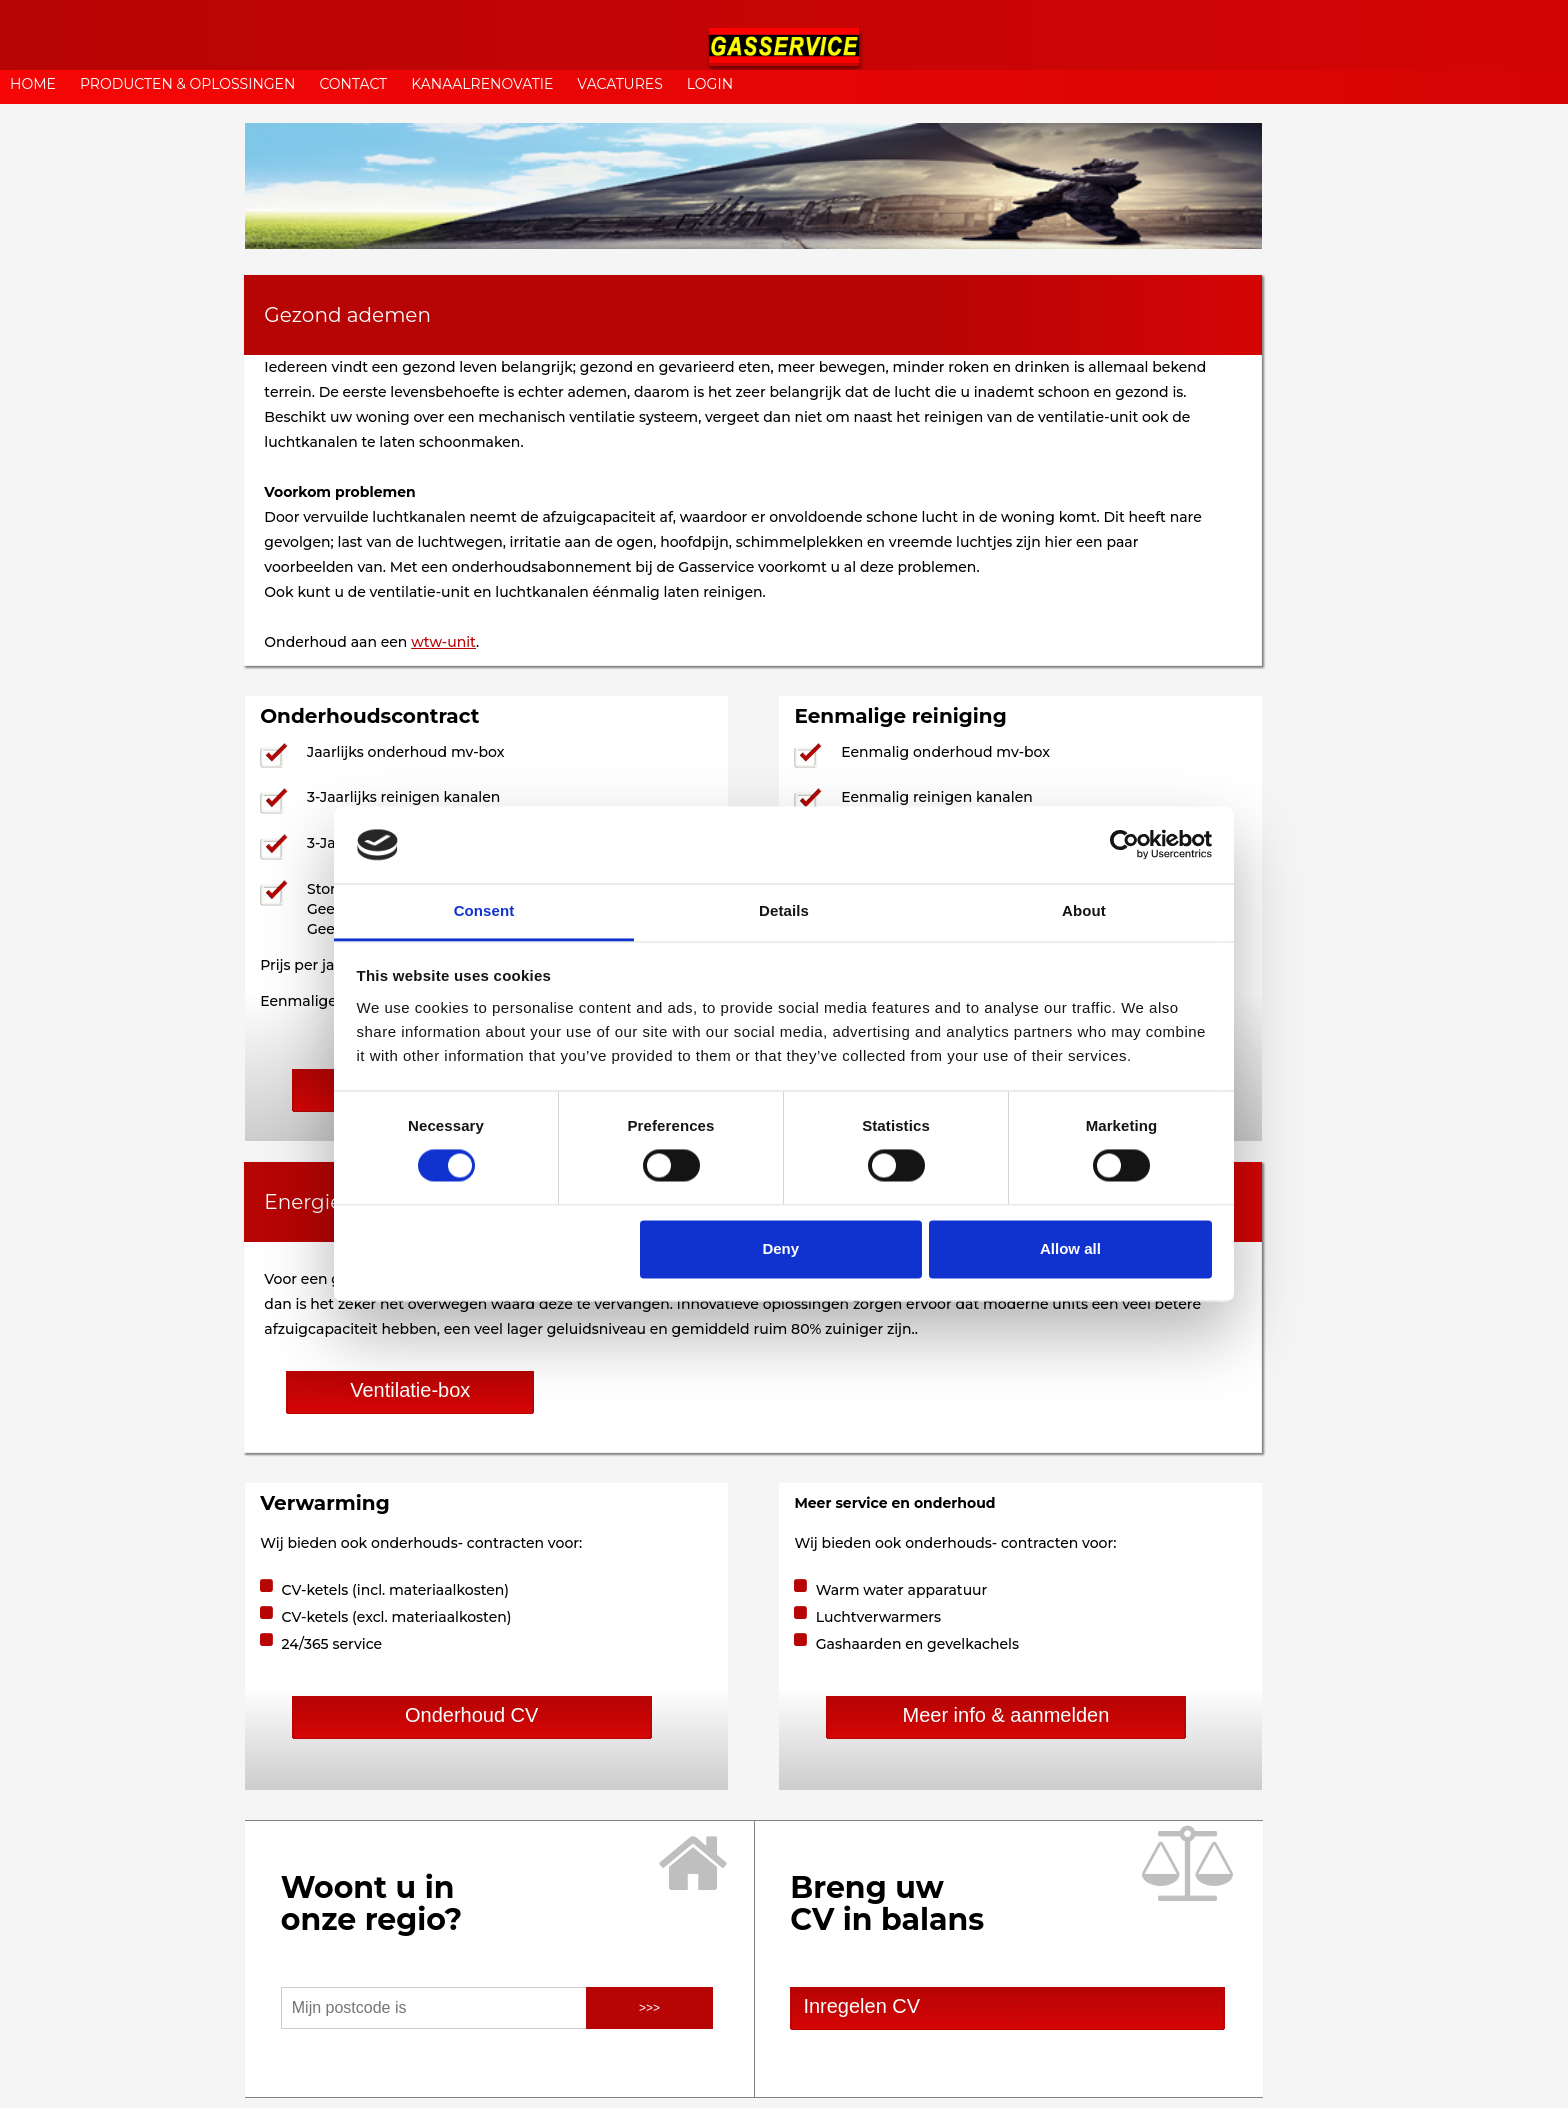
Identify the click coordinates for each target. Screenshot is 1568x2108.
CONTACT (353, 84)
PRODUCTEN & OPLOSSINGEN (188, 84)
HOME (33, 84)
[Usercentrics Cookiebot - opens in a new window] (1124, 845)
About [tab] (1084, 910)
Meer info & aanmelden (1005, 1715)
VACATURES (619, 84)
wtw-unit (443, 642)
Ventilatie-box (410, 1390)
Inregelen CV (856, 2006)
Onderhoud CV (471, 1715)
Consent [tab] (484, 910)
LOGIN (710, 84)
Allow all (1070, 1248)
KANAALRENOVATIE (482, 84)
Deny (780, 1248)
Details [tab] (784, 910)
